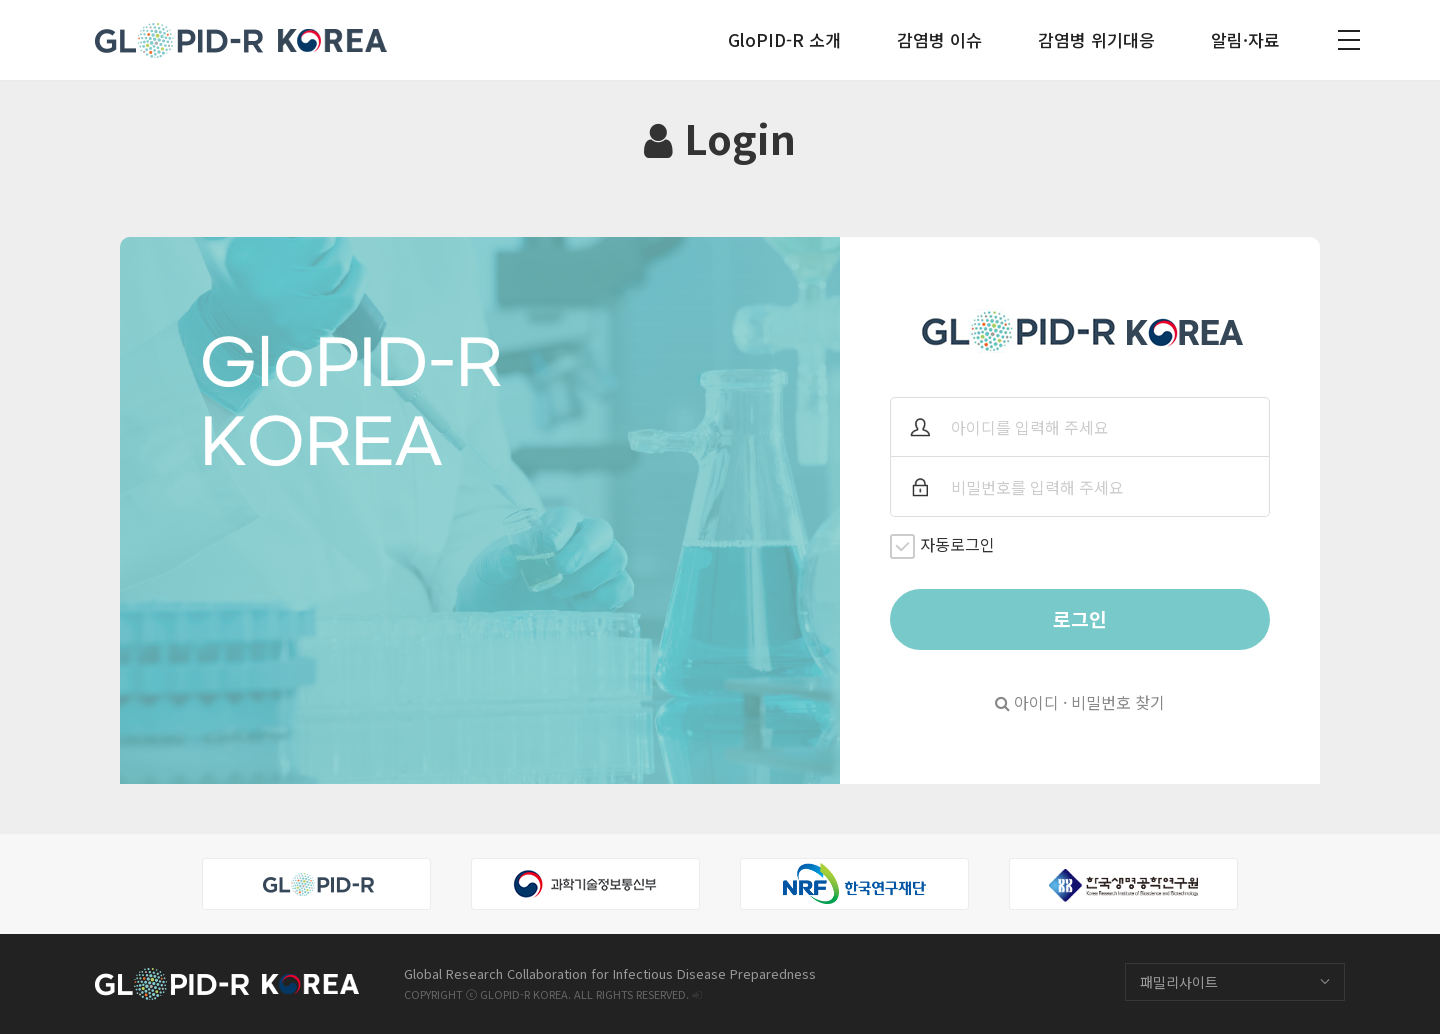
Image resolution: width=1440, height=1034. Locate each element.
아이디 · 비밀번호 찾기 (1080, 702)
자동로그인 (942, 545)
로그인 (1080, 619)
